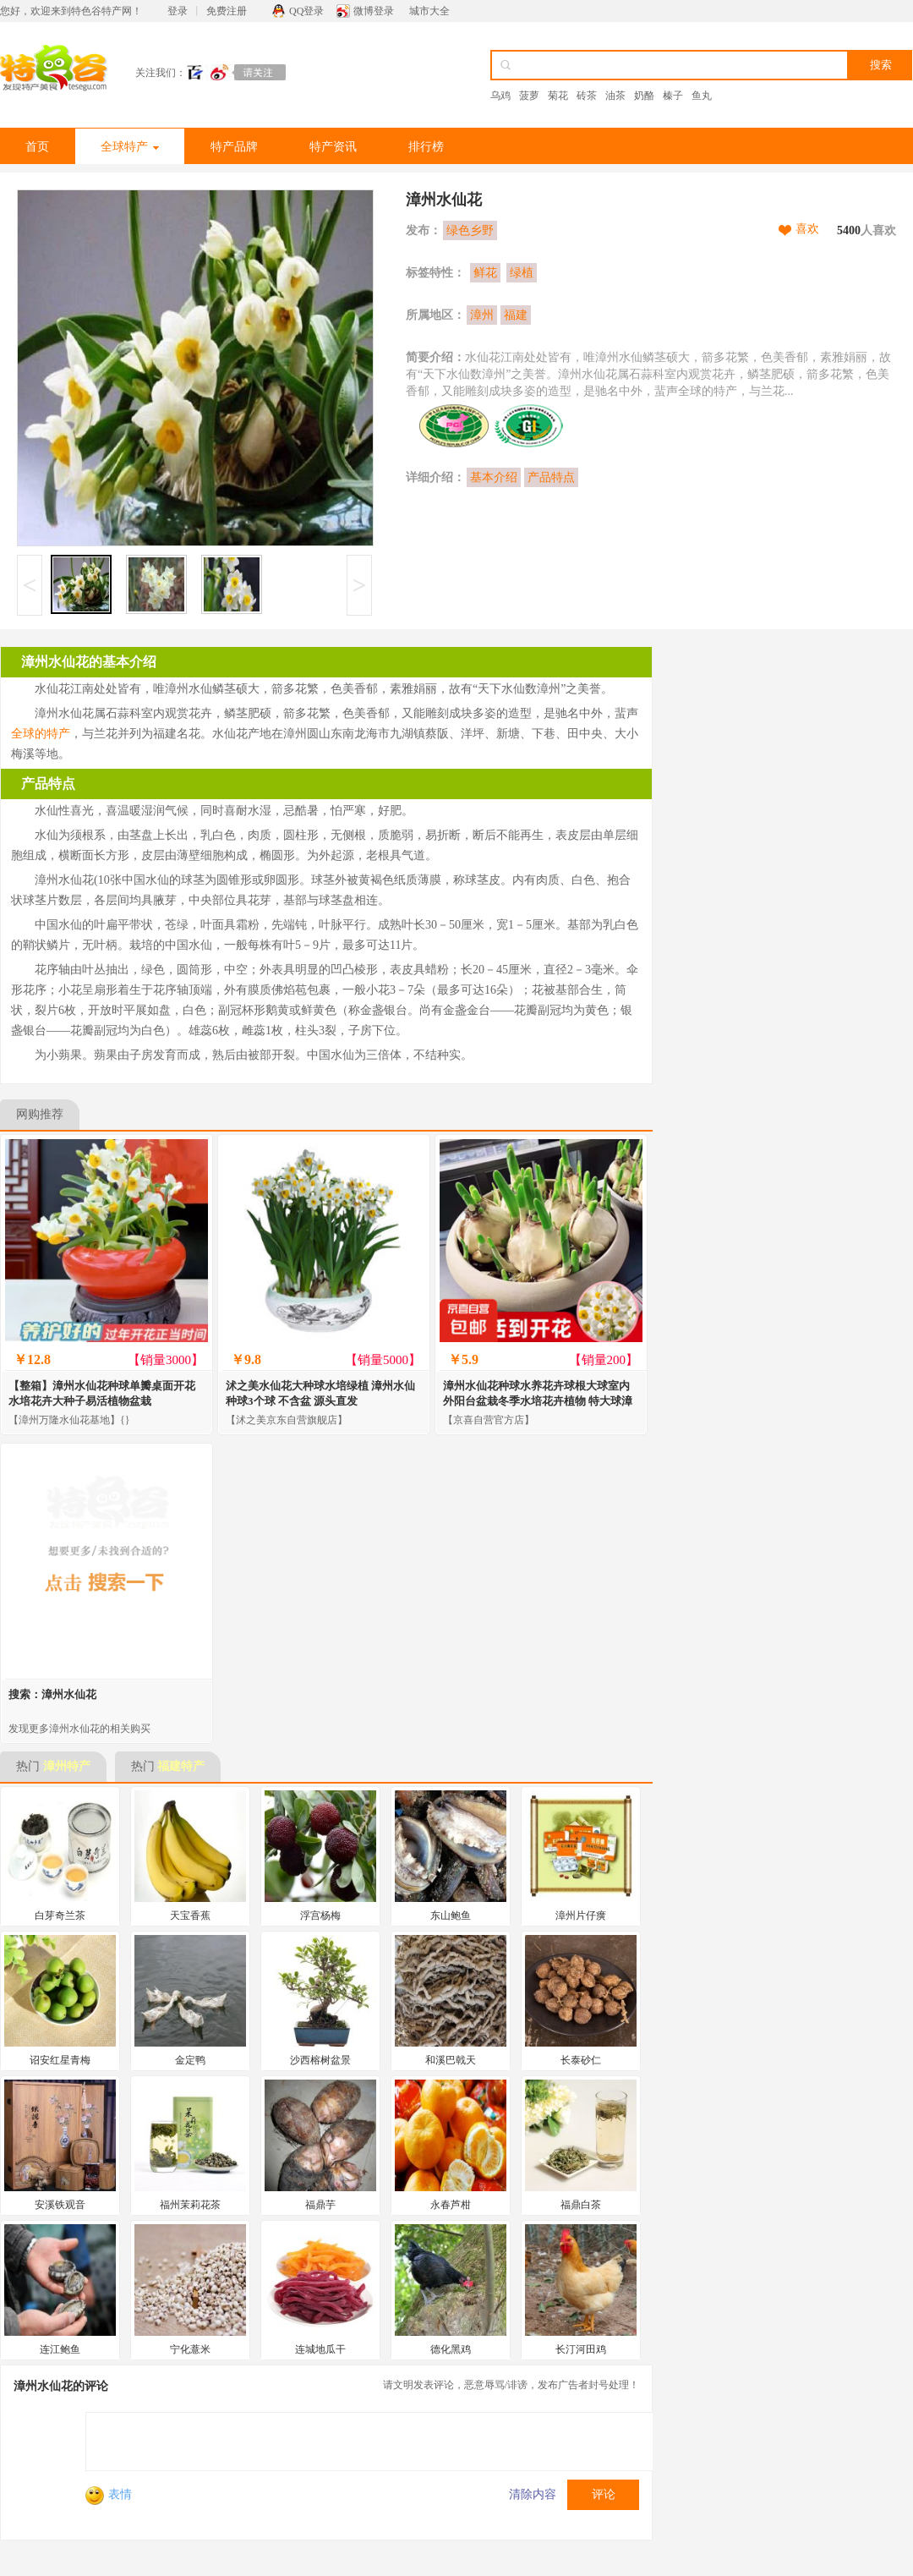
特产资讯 (333, 146)
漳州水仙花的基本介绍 (88, 662)
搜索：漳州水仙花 (52, 1694)
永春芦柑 (450, 2205)
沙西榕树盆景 (320, 2060)
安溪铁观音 (60, 2205)
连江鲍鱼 (60, 2349)
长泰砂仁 (580, 2060)
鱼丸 (702, 95)
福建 (516, 315)
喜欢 (807, 228)
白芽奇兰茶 (60, 1915)
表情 (108, 2494)
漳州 (482, 315)
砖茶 (587, 95)
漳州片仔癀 (580, 1915)
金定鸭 (190, 2060)
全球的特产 (40, 733)
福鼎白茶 (580, 2205)
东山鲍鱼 (450, 1915)
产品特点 (551, 477)
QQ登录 (306, 11)
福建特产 (181, 1766)
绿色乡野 (470, 230)
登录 (177, 11)
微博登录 (373, 11)
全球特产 (130, 146)
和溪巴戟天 (450, 2060)
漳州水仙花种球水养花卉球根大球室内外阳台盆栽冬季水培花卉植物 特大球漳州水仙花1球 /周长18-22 (537, 1400)
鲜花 (485, 272)
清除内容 (532, 2494)
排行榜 (426, 146)
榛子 (673, 95)
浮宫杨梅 (320, 1915)
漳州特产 (66, 1766)
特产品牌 (234, 146)
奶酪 (644, 95)
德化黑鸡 (450, 2349)
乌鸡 (500, 95)
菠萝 (529, 95)
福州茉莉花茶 (190, 2205)
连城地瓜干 (320, 2349)
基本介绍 (493, 477)
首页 (37, 146)
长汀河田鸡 (580, 2349)
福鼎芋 (320, 2205)
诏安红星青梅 (60, 2060)
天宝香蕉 (190, 1915)
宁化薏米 (190, 2349)
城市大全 (429, 11)
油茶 (615, 95)
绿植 (521, 272)
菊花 (558, 95)
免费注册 (226, 11)
